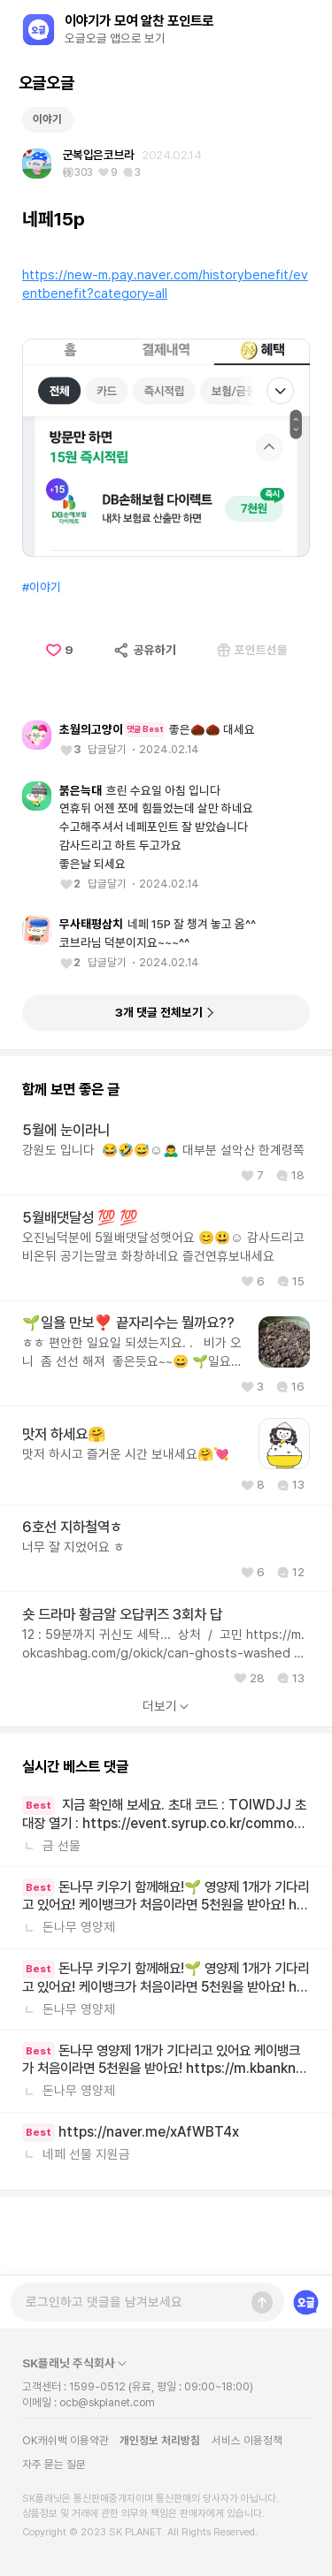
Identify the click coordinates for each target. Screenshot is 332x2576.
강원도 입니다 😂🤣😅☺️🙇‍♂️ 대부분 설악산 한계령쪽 (163, 1228)
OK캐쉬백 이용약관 (65, 2440)
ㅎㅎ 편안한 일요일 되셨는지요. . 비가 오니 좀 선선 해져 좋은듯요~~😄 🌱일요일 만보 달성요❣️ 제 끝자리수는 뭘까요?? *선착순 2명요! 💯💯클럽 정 (132, 1431)
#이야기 (41, 664)
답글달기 (107, 826)
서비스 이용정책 (247, 2440)
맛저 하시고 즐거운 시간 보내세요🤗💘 (125, 1532)
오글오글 (46, 82)
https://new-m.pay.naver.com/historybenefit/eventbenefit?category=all (165, 362)
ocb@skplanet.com (107, 2402)
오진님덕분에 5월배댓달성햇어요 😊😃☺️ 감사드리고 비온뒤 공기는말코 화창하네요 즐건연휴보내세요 (163, 1324)
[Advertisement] (166, 136)
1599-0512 (97, 2386)
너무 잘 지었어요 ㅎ (73, 1624)
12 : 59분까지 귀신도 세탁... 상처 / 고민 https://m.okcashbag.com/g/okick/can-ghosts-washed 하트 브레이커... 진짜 (163, 1721)
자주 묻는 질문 (54, 2464)
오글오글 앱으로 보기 (115, 38)
